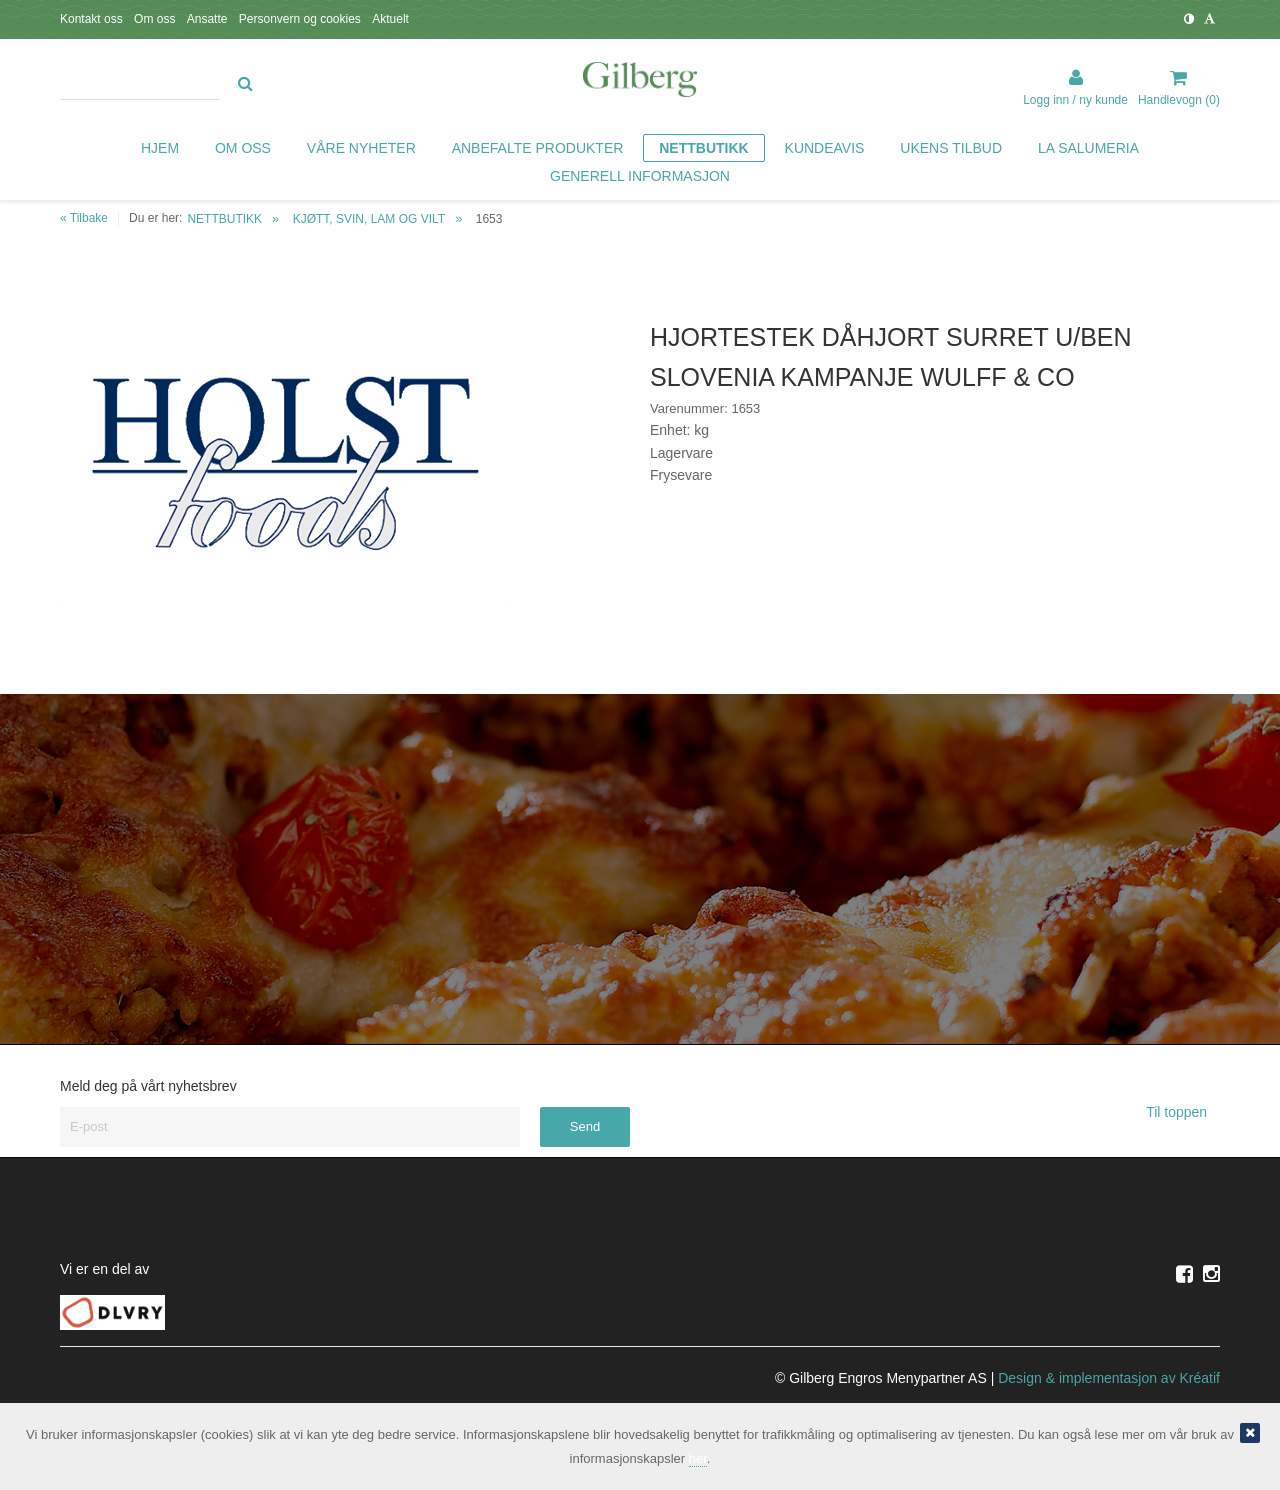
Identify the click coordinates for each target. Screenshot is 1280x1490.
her (698, 1458)
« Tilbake (84, 218)
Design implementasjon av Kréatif (1109, 1378)
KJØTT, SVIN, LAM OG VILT (369, 219)
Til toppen (1183, 1112)
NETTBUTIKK (224, 219)
